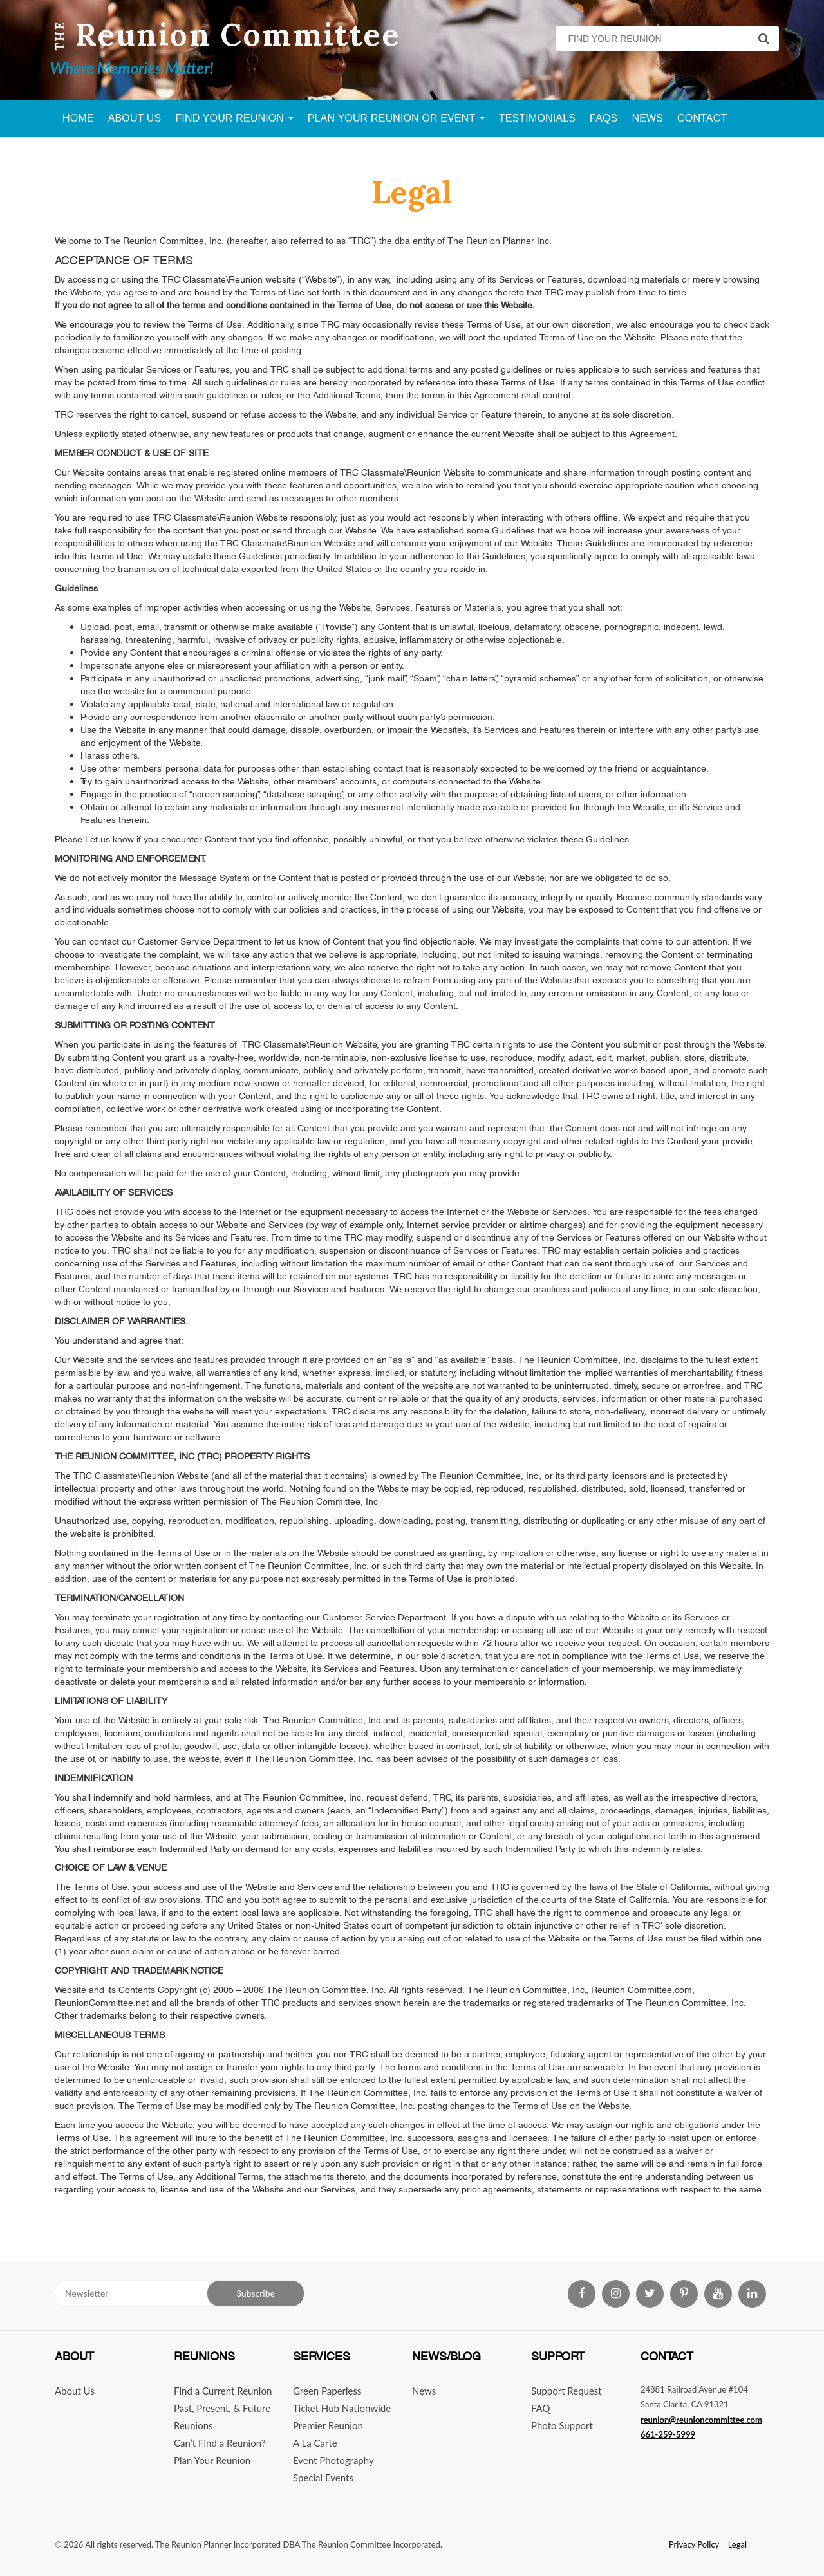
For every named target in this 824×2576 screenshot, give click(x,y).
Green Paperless (327, 2390)
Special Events (323, 2477)
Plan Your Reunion (212, 2460)
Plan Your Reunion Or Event (396, 118)
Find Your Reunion (234, 118)
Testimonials (537, 118)
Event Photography (333, 2460)
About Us (135, 118)
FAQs (603, 118)
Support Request (566, 2390)
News (647, 118)
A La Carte (315, 2443)
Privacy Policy (694, 2544)
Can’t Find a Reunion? (219, 2443)
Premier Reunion (328, 2425)
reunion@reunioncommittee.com (701, 2419)
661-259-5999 (668, 2434)
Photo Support (562, 2425)
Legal (737, 2544)
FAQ (540, 2408)
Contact (702, 118)
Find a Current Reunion (223, 2390)
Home (78, 118)
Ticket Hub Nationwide (342, 2408)
